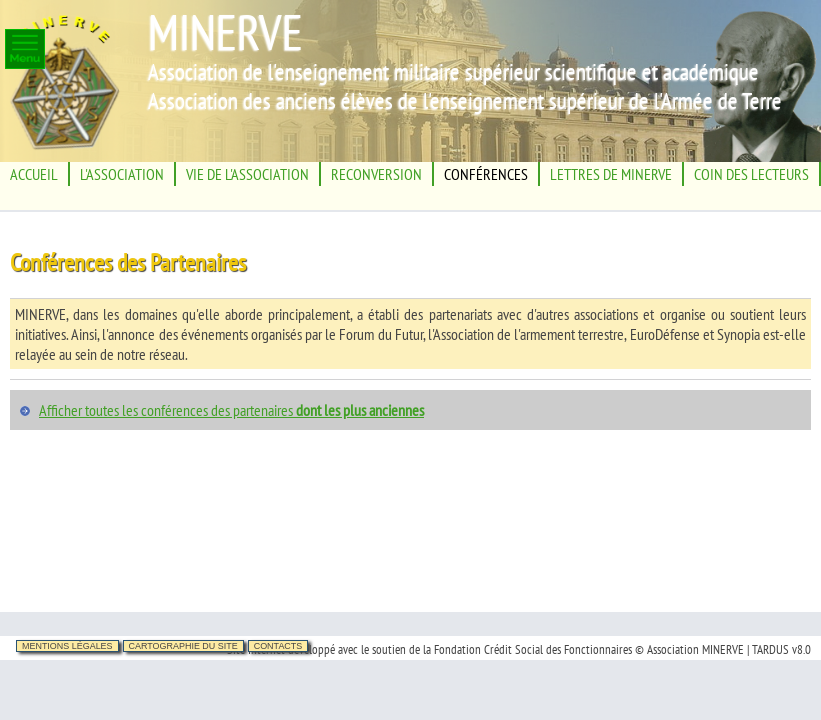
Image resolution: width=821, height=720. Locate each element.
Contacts (278, 646)
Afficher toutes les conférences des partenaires (231, 410)
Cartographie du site (183, 646)
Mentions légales (67, 646)
